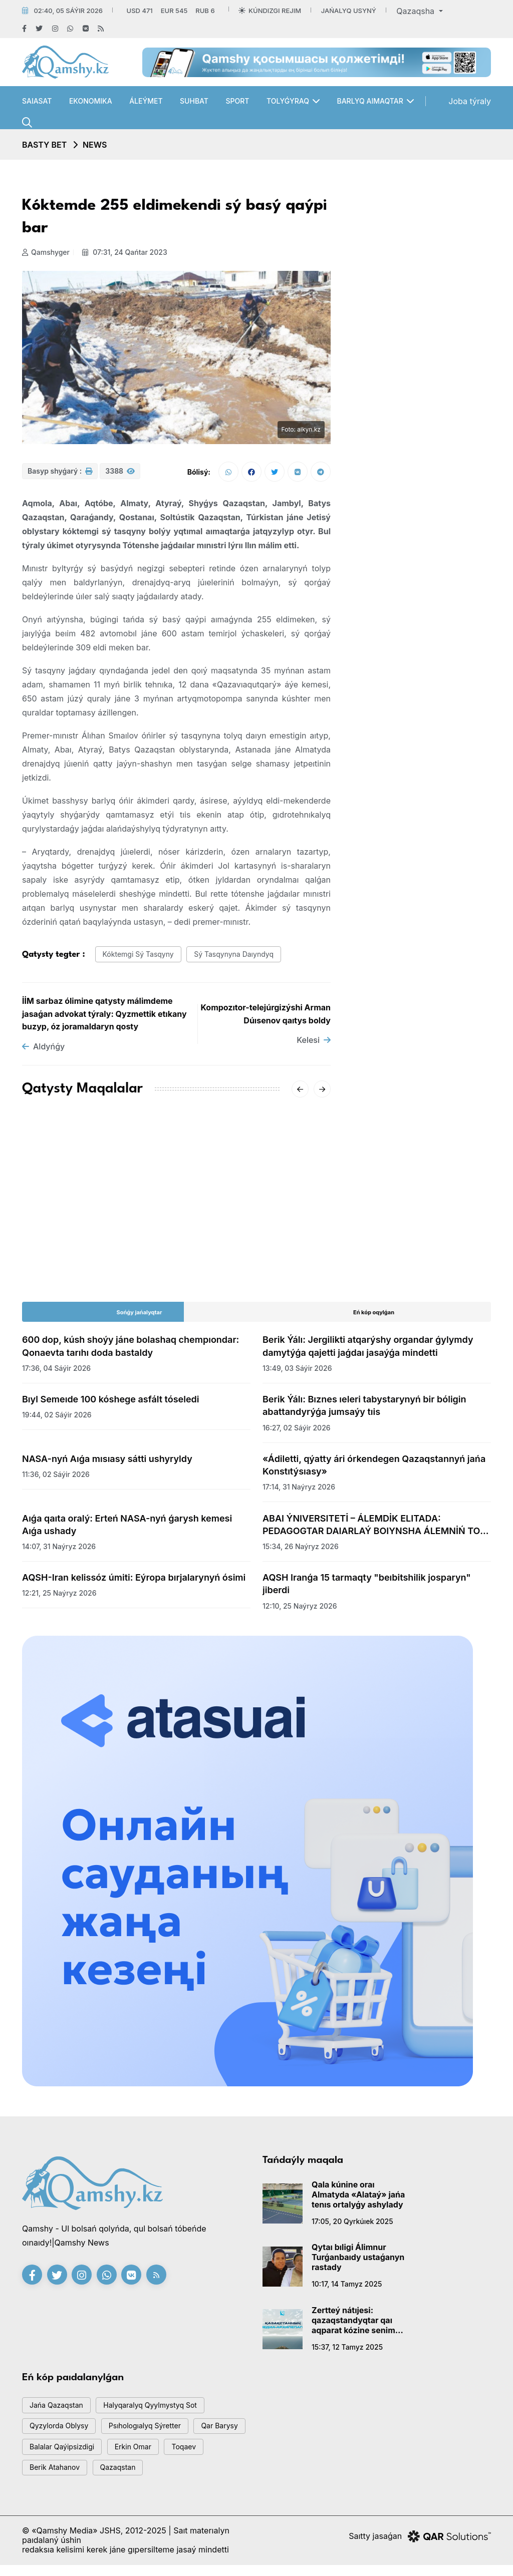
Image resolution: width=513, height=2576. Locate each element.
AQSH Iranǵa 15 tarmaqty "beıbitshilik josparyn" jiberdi (367, 1588)
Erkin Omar (203, 2455)
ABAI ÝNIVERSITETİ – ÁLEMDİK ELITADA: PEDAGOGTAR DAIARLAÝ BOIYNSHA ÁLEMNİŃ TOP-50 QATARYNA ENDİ (376, 1529)
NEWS (95, 145)
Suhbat (194, 101)
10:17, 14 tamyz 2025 (347, 2288)
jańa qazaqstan (59, 2410)
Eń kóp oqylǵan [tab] (373, 1316)
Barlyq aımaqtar (370, 101)
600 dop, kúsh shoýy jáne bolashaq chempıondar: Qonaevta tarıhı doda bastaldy (130, 1350)
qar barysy (50, 2455)
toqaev (44, 2478)
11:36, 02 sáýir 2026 (56, 1479)
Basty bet (44, 145)
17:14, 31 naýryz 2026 (299, 1491)
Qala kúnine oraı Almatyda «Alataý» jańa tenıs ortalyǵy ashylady (358, 2198)
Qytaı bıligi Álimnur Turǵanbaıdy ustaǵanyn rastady (358, 2262)
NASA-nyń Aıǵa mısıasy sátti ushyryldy (107, 1462)
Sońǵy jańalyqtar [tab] (139, 1316)
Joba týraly (469, 101)
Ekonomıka (90, 101)
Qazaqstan (174, 2478)
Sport (237, 101)
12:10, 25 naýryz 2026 (300, 1610)
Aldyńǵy (43, 1051)
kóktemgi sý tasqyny (142, 957)
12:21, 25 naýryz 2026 (59, 1597)
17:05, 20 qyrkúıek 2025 (352, 2225)
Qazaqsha (416, 11)
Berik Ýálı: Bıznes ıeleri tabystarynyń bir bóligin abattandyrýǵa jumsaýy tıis (364, 1409)
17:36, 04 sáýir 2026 (56, 1372)
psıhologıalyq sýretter (154, 2433)
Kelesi (314, 1044)
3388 (119, 474)
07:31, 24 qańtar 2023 (127, 252)
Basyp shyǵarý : (60, 474)
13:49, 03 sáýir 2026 (297, 1372)
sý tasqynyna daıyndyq (244, 957)
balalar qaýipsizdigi (126, 2455)
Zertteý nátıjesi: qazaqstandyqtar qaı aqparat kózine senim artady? (353, 2324)
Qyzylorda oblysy (62, 2433)
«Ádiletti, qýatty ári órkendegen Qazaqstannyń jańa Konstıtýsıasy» (374, 1469)
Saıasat (37, 101)
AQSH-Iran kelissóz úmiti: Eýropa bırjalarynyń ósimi (133, 1582)
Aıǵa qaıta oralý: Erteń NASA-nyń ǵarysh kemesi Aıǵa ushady (127, 1528)
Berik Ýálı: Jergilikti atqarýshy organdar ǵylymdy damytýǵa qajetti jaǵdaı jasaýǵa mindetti (368, 1350)
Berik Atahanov (106, 2478)
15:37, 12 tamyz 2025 (347, 2351)
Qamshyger (46, 252)
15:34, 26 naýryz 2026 (301, 1550)
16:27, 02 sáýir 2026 (297, 1431)
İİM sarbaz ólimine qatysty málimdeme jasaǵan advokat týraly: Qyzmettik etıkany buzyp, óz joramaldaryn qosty (104, 1018)
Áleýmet (145, 101)
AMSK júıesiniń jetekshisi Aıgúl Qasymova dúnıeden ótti (90, 1221)
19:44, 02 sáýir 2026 (57, 1419)
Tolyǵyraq (288, 101)
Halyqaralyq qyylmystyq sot (160, 2410)
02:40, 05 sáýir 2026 (68, 11)
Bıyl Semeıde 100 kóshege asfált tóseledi (110, 1403)
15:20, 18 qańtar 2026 (58, 1245)
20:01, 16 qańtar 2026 (219, 1257)
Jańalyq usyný (348, 11)
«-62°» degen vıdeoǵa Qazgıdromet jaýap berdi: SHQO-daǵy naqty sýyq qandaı (254, 1227)
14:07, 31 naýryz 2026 (59, 1550)
